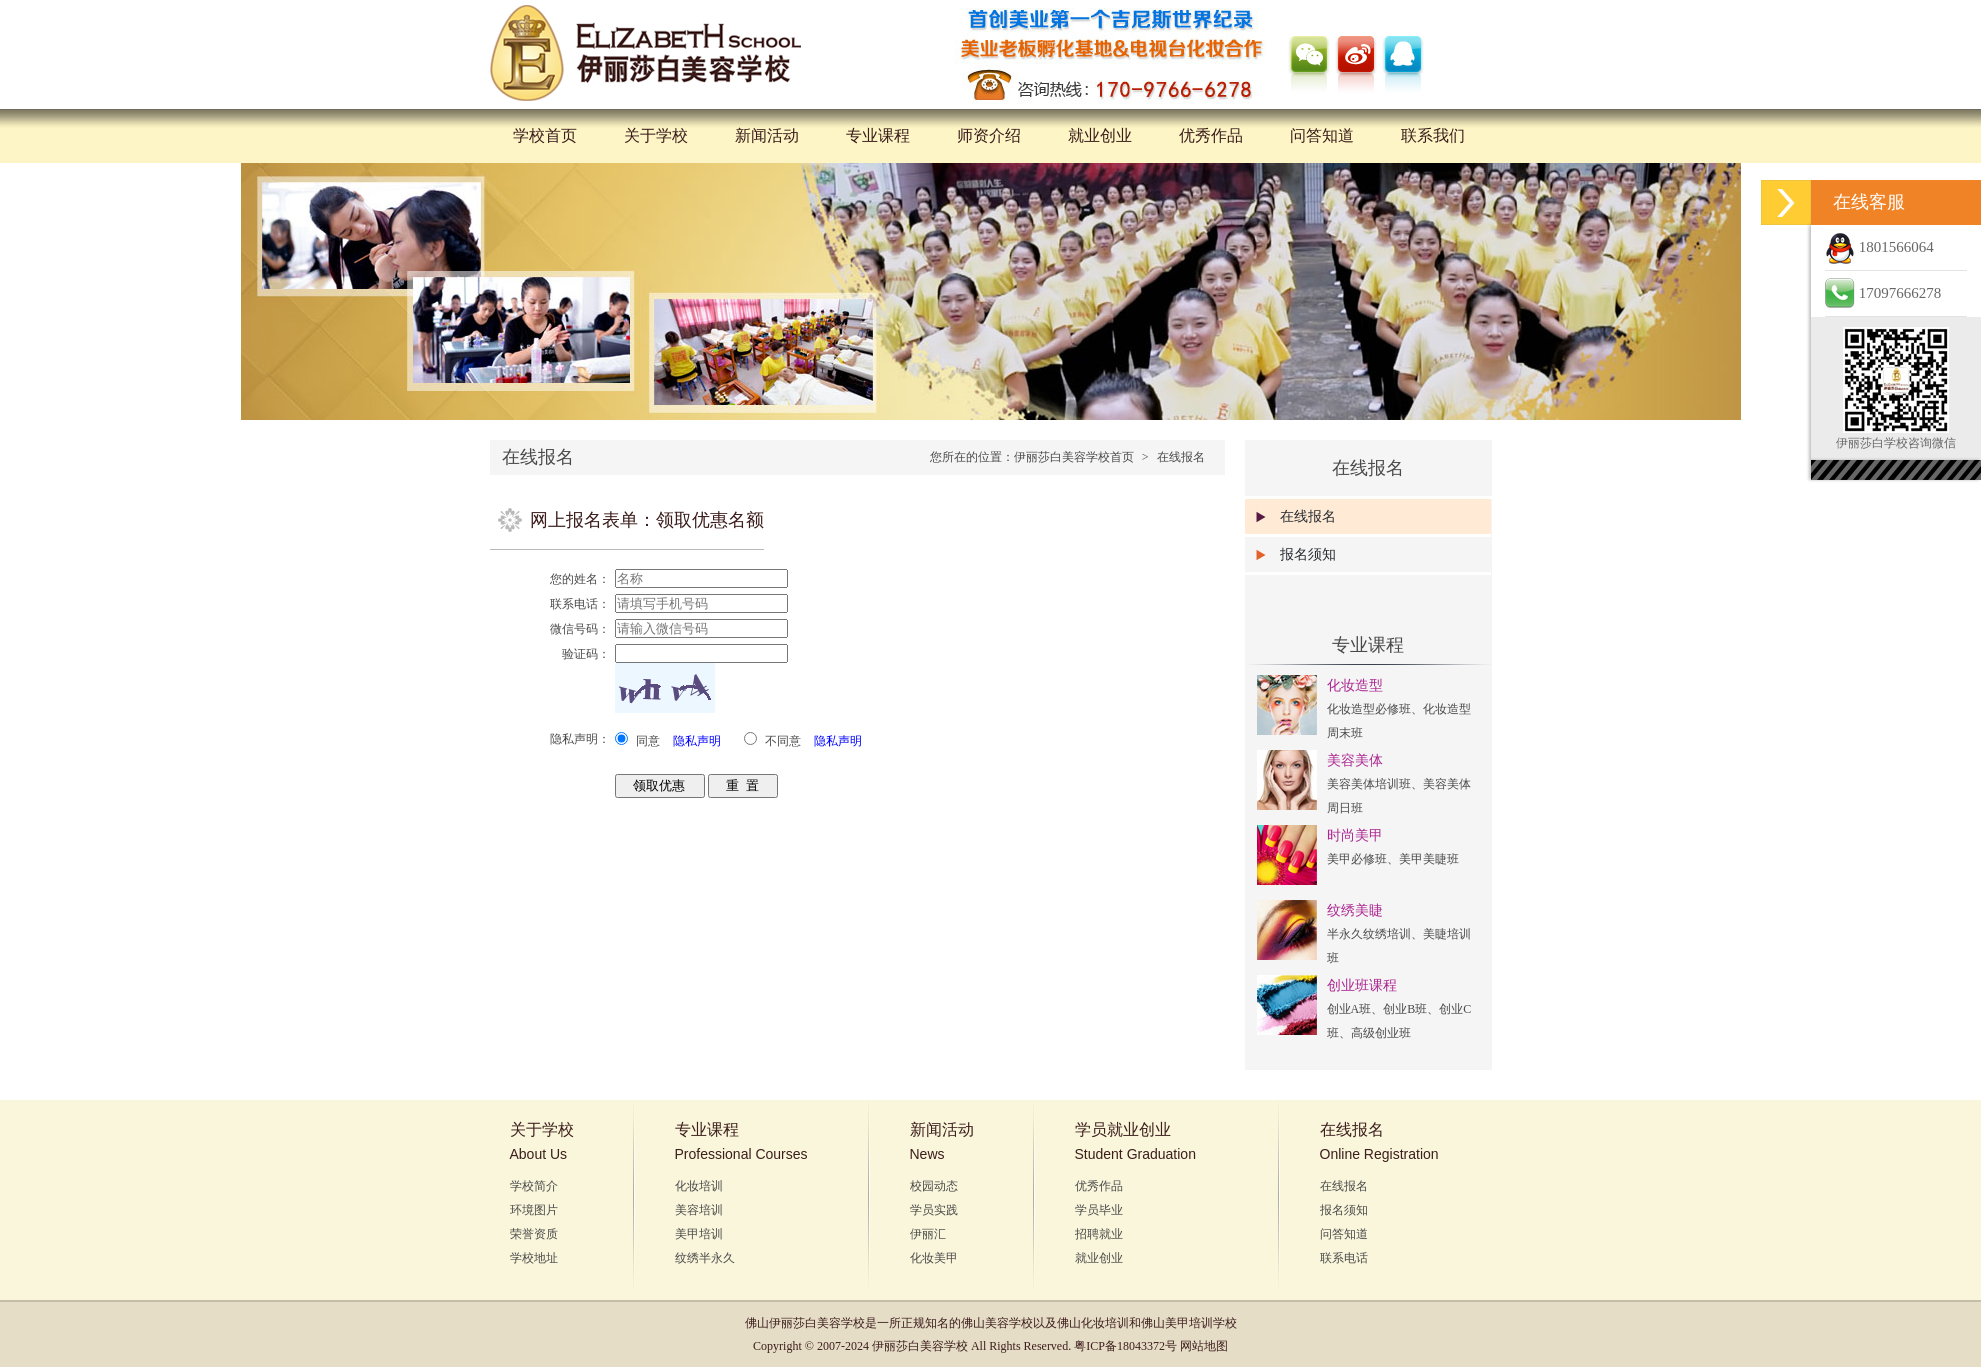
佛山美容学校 (997, 1323)
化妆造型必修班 (1369, 709)
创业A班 (1349, 1009)
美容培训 (699, 1210)
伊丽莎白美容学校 (817, 1323)
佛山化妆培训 (1093, 1323)
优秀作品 (1211, 135)
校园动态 (934, 1186)
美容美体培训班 (1369, 784)
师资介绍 (989, 135)
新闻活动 (767, 135)
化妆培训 (699, 1186)
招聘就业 (1099, 1234)
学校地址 (534, 1258)
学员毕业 (1099, 1210)
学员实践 (934, 1210)
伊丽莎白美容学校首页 (1074, 457)
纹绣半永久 (705, 1258)
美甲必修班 (1357, 859)
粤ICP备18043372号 (1125, 1346)
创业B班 (1405, 1009)
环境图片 (534, 1210)
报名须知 (1308, 554)
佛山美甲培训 (1177, 1323)
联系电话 (1344, 1258)
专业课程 (878, 135)
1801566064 (1879, 247)
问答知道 (1322, 135)
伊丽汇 (928, 1234)
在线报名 (1181, 457)
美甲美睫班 (1429, 859)
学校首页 (545, 135)
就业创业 (1100, 135)
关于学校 (656, 135)
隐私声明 (697, 741)
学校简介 (534, 1186)
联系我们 (1433, 135)
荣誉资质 (534, 1234)
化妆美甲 (934, 1258)
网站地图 (1204, 1346)
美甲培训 (699, 1234)
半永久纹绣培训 (1369, 934)
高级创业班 (1381, 1033)
